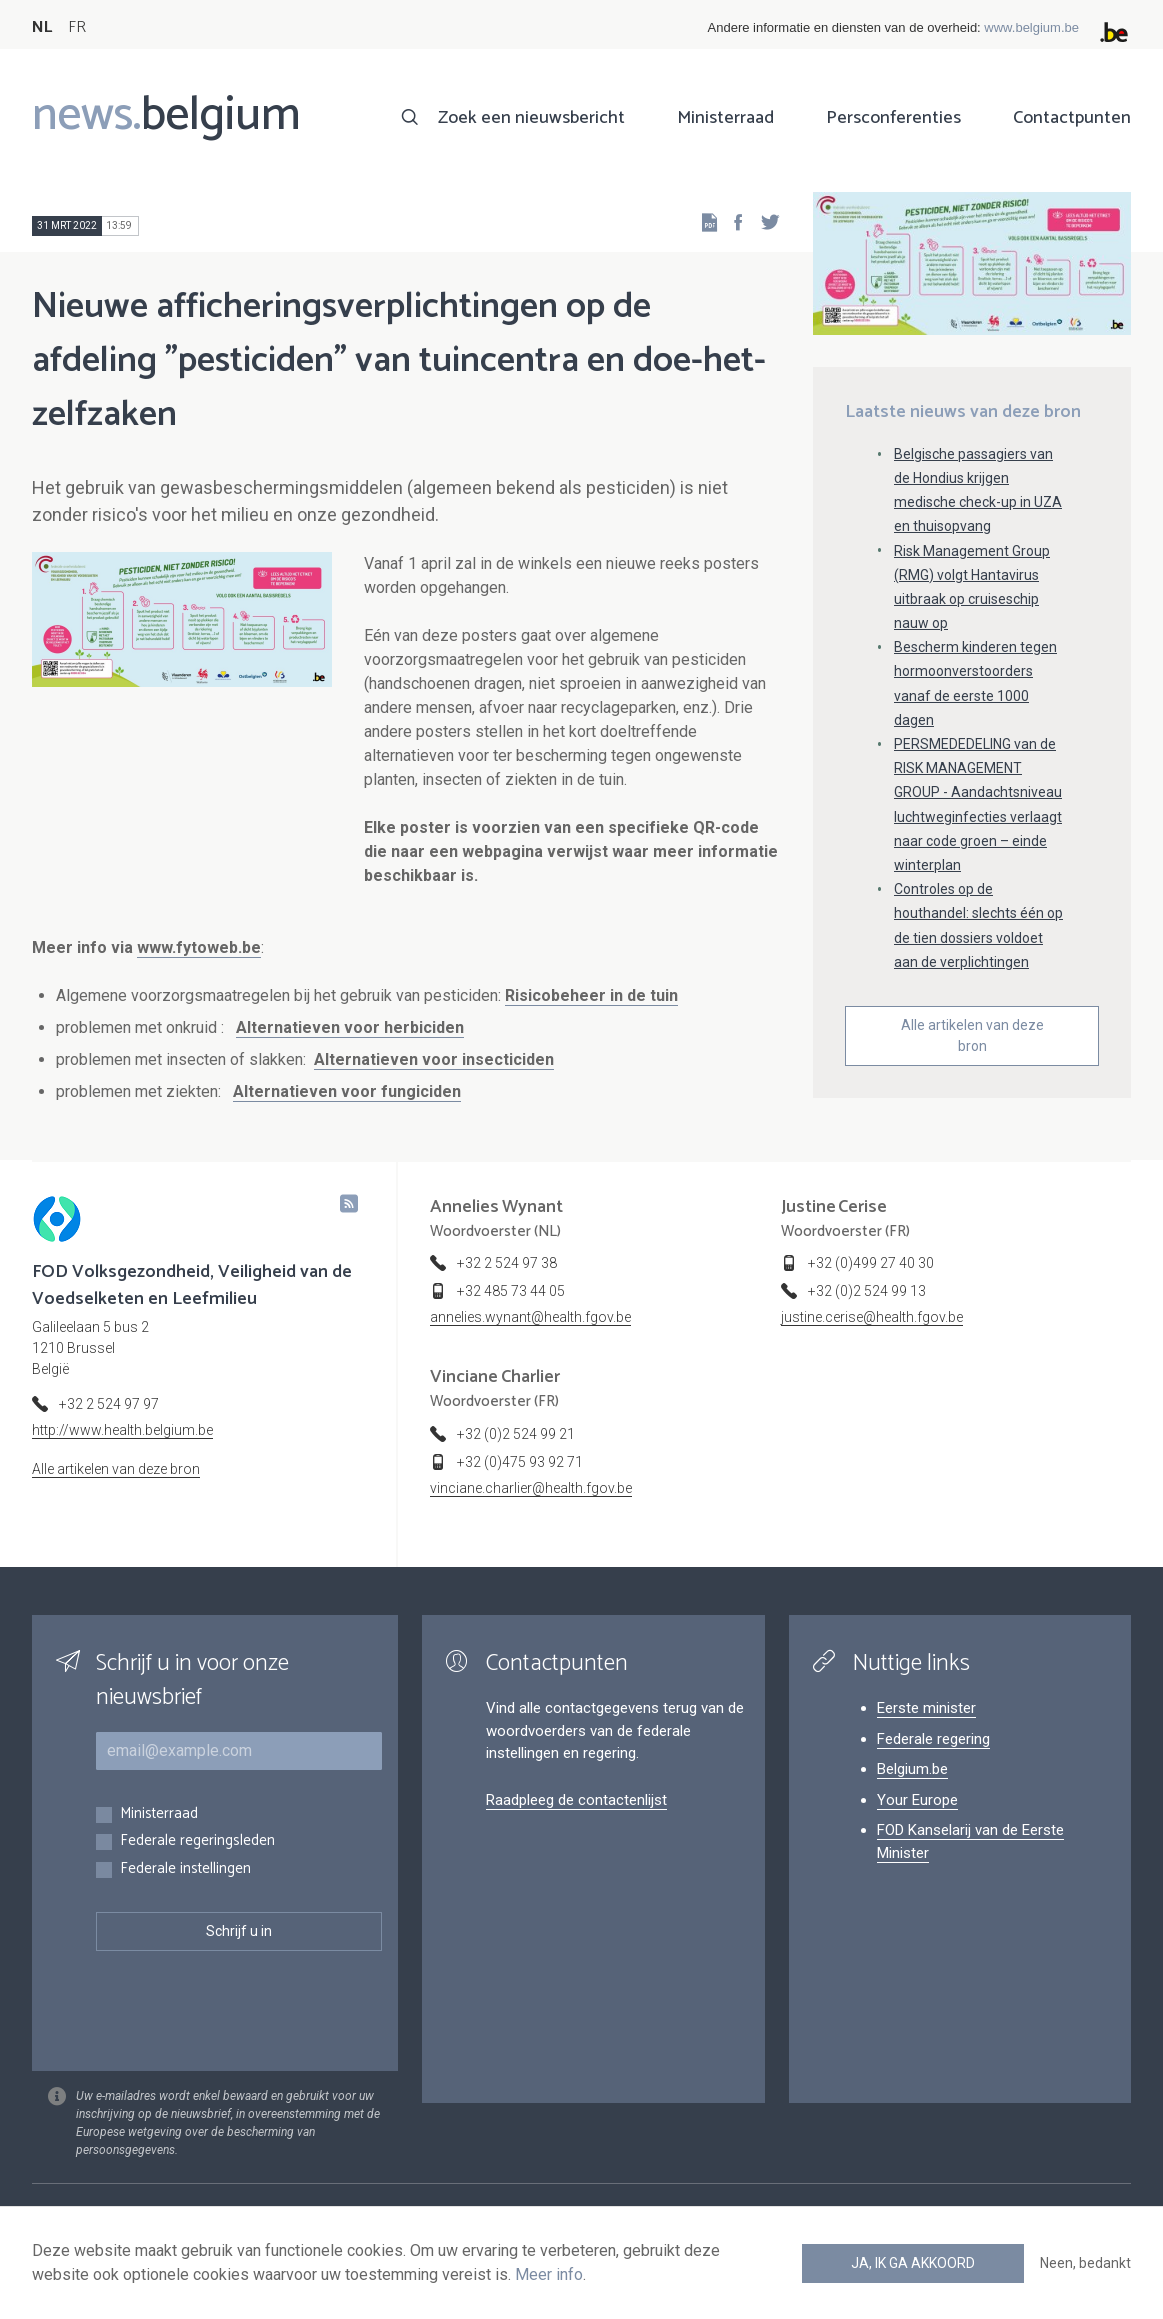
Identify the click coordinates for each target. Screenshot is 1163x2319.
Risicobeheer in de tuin (591, 995)
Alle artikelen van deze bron (972, 1035)
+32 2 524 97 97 (109, 1404)
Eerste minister (926, 1708)
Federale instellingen (185, 1869)
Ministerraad (725, 118)
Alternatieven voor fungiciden (347, 1091)
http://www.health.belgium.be (122, 1430)
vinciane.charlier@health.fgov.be (531, 1488)
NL (42, 27)
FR (77, 27)
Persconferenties (893, 118)
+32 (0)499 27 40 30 (871, 1263)
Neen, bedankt (1085, 2263)
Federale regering (933, 1739)
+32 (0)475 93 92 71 (520, 1462)
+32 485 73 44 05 (511, 1291)
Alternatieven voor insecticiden (434, 1059)
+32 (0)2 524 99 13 (867, 1291)
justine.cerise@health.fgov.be (872, 1317)
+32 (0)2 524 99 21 (516, 1434)
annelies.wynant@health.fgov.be (530, 1317)
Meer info (549, 2274)
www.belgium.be (1031, 27)
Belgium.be (912, 1769)
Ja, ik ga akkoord (913, 2263)
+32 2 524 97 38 (507, 1263)
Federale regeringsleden (197, 1841)
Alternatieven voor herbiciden (350, 1027)
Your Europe (917, 1800)
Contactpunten (1072, 118)
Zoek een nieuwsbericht (531, 118)
